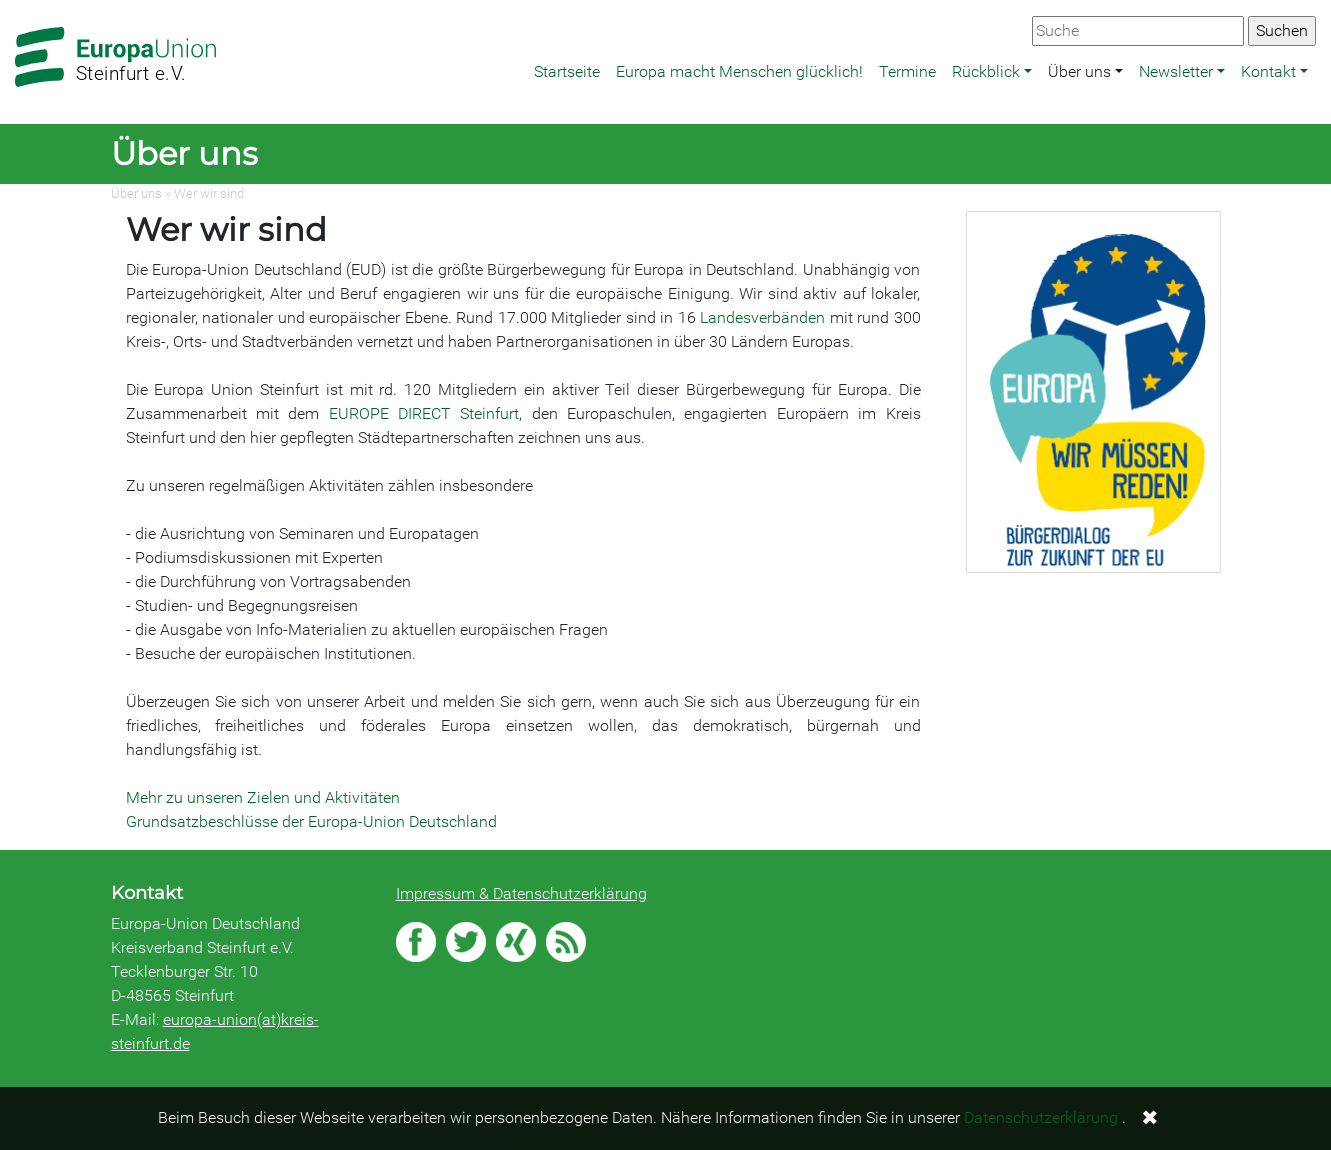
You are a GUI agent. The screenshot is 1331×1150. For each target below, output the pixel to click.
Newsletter (1176, 71)
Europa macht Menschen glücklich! (739, 71)
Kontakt (1268, 71)
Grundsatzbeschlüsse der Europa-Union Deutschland (311, 821)
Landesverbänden (765, 317)
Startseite (567, 71)
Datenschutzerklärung (1041, 1117)
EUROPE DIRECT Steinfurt (424, 413)
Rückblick (986, 71)
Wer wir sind (209, 193)
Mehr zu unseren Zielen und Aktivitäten (263, 797)
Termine (907, 71)
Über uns (1079, 71)
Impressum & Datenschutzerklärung (521, 893)
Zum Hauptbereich (16, 1)
